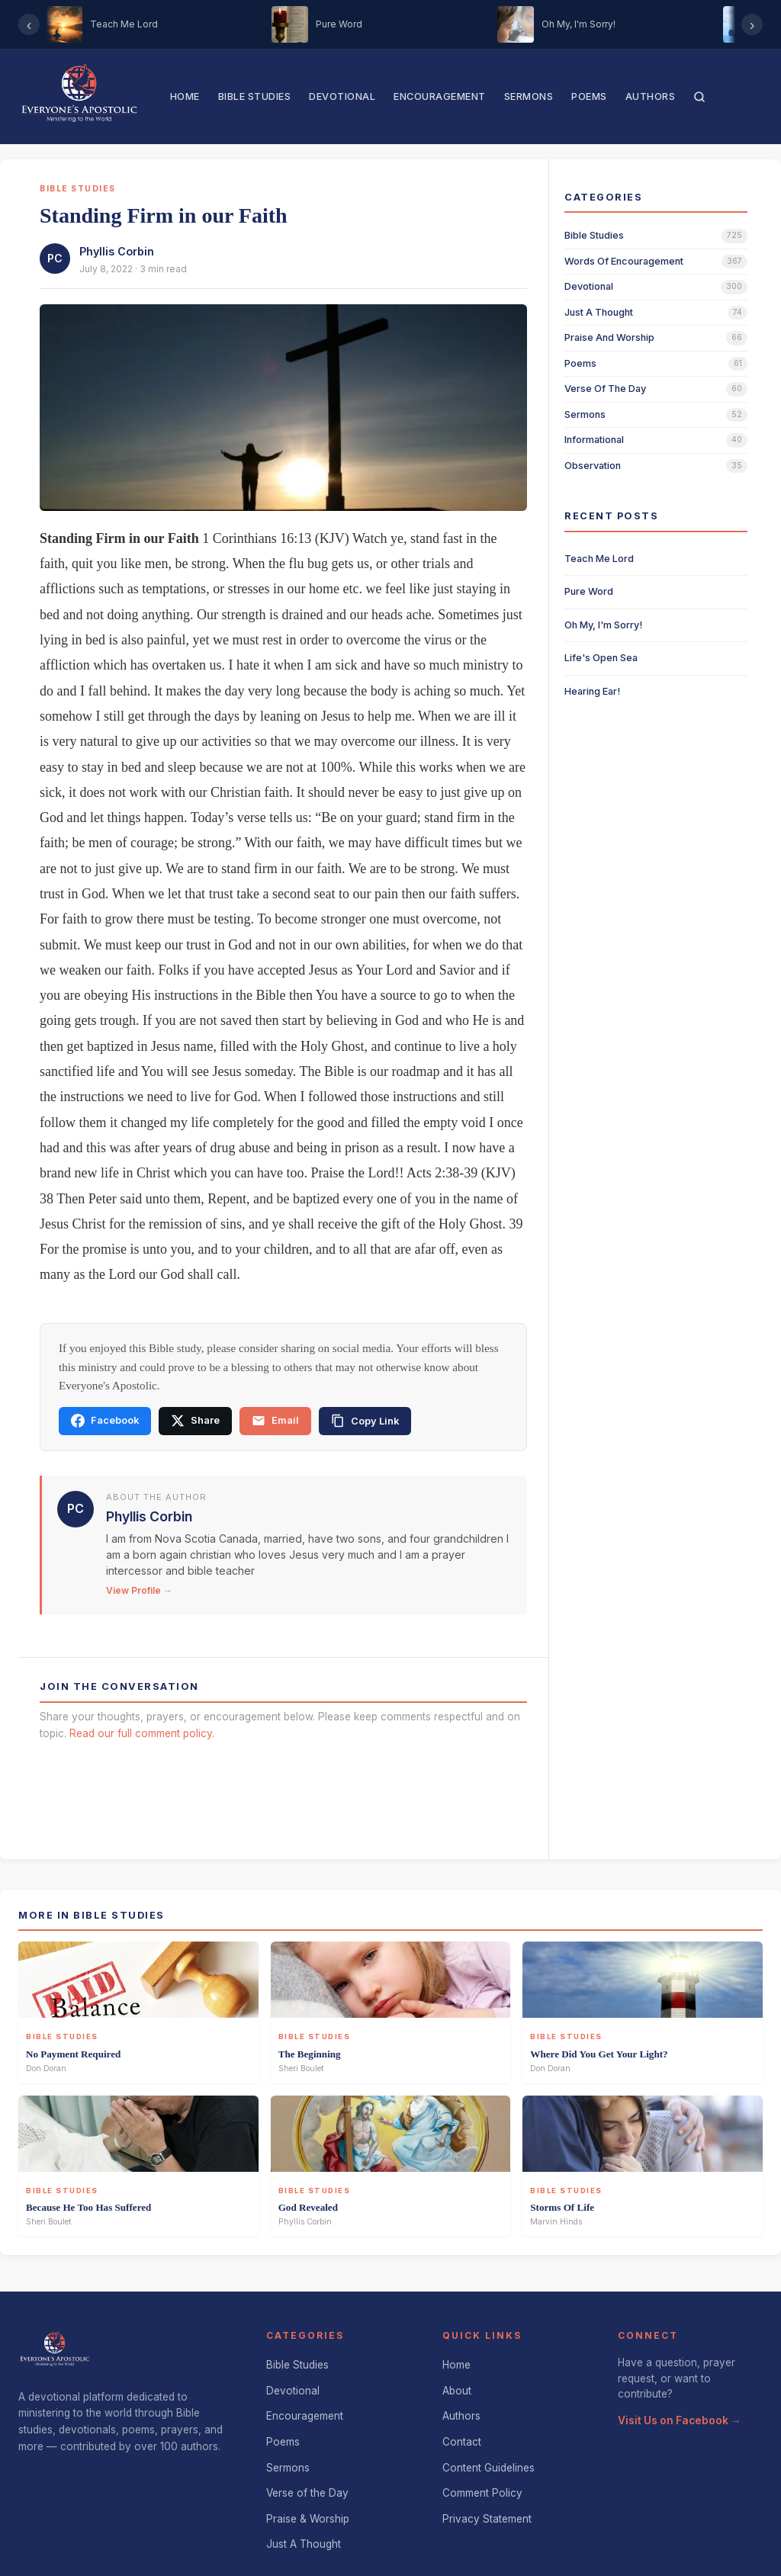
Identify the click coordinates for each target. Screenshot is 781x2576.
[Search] (699, 97)
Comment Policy (482, 2493)
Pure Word (588, 591)
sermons (585, 414)
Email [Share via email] (275, 1421)
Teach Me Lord (599, 558)
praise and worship (609, 337)
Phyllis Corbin (116, 251)
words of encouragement (623, 261)
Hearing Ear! (592, 691)
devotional (588, 286)
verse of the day (605, 388)
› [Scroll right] (752, 24)
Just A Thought (303, 2544)
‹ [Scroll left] (29, 24)
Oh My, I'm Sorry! (603, 625)
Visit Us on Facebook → (679, 2420)
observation (592, 465)
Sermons (529, 96)
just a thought (598, 312)
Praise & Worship (307, 2519)
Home (185, 96)
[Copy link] (365, 1420)
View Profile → (139, 1590)
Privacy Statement (487, 2519)
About (456, 2391)
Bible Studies (254, 96)
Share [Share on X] (195, 1421)
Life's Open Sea (601, 657)
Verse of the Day (307, 2493)
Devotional (342, 96)
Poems (589, 96)
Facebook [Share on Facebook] (105, 1421)
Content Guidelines (488, 2468)
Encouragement (440, 96)
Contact (461, 2442)
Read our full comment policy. (141, 1733)
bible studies (594, 235)
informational (594, 439)
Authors (650, 96)
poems (580, 363)
